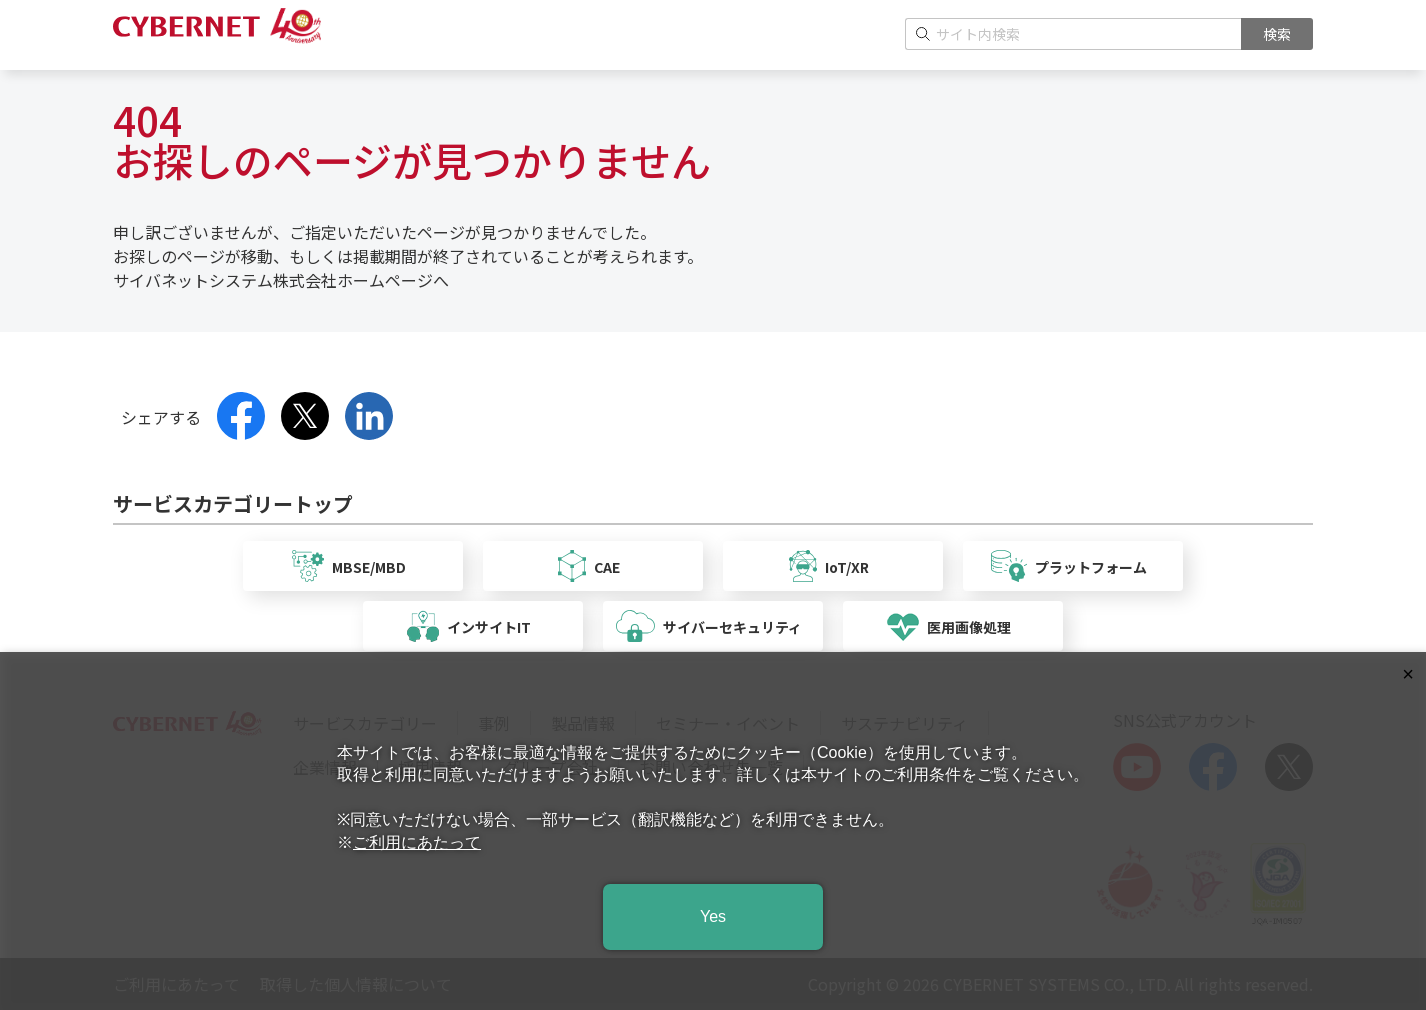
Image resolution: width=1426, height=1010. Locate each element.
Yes (713, 916)
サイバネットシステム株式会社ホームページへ (281, 280)
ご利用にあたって (417, 842)
